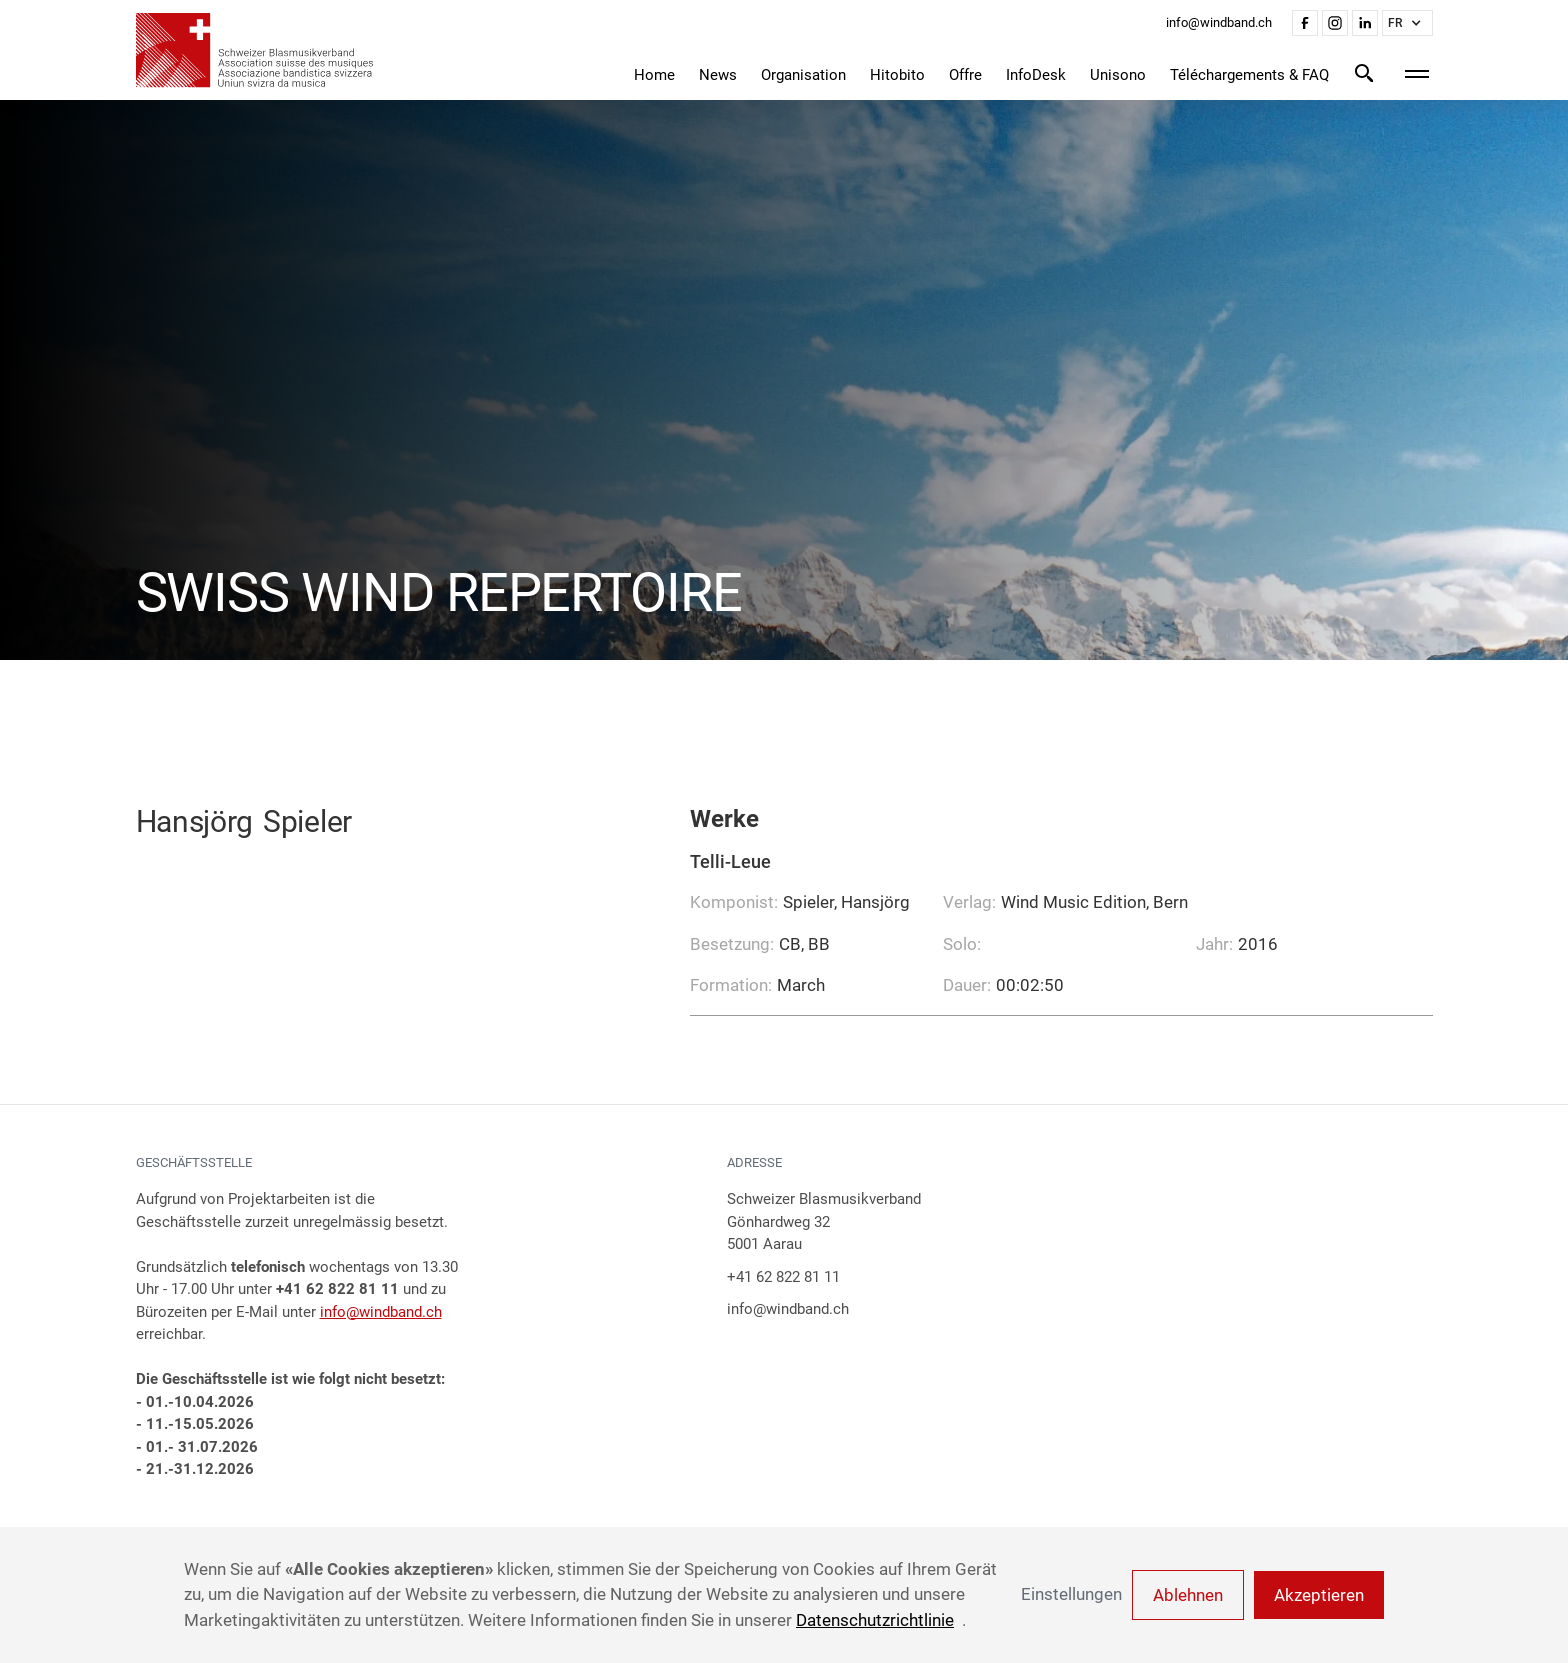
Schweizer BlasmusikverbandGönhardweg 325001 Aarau (824, 1221)
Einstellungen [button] (1071, 1594)
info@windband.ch (381, 1312)
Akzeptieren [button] (1319, 1595)
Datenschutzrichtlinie (875, 1620)
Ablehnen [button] (1188, 1595)
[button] (1407, 23)
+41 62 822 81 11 (783, 1277)
